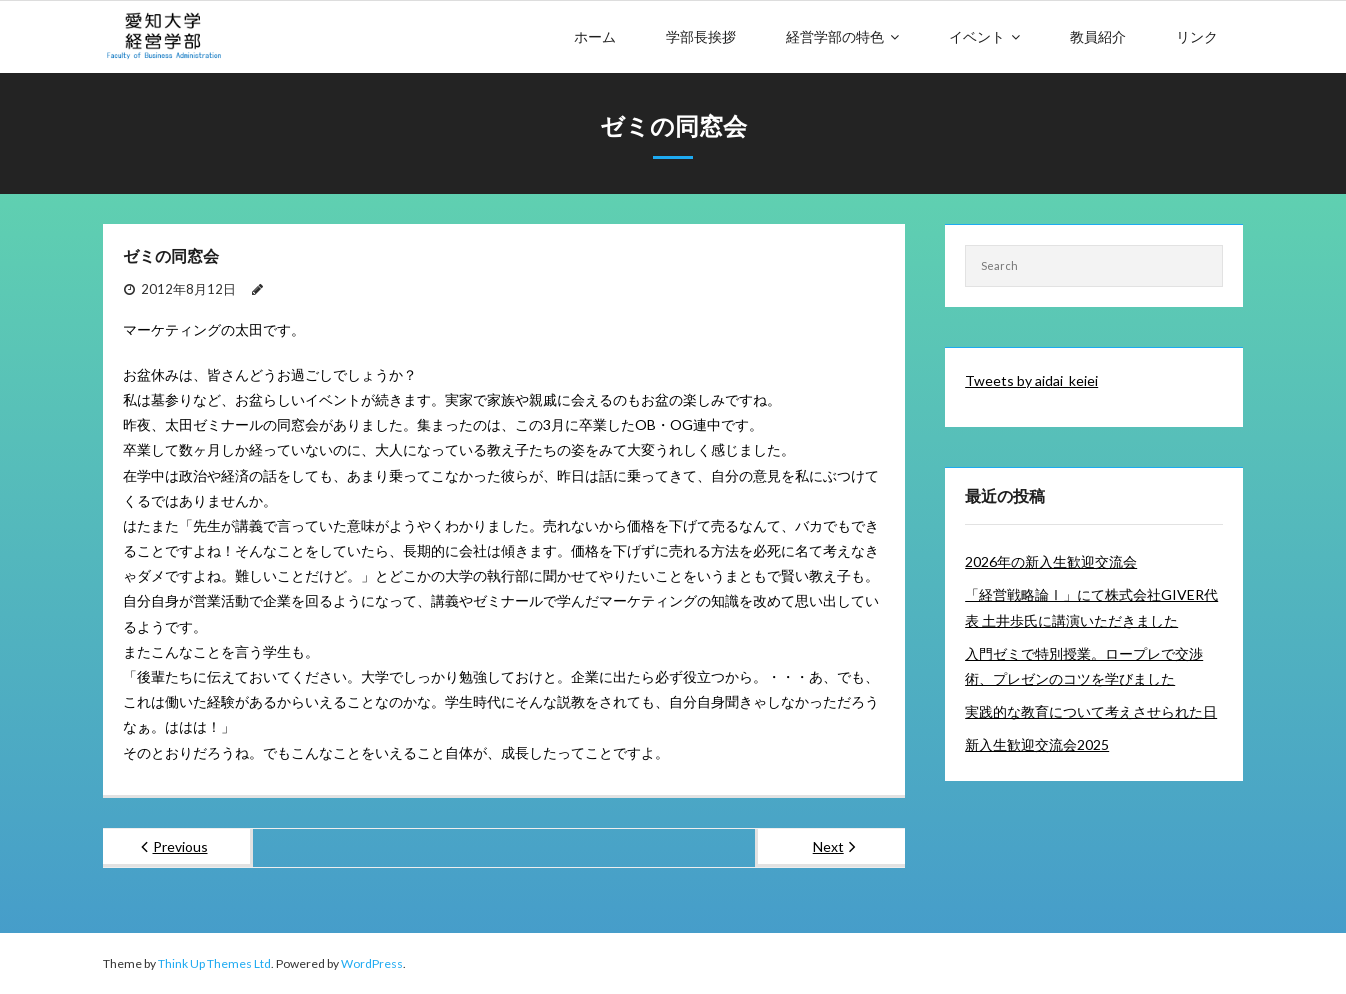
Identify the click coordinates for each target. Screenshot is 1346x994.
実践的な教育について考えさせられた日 (1091, 711)
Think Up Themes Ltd (214, 963)
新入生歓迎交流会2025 (1037, 744)
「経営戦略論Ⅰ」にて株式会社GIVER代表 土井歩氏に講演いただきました (1091, 607)
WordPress (372, 963)
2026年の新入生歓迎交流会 (1051, 561)
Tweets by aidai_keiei (1031, 380)
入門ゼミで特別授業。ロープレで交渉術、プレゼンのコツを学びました (1084, 666)
